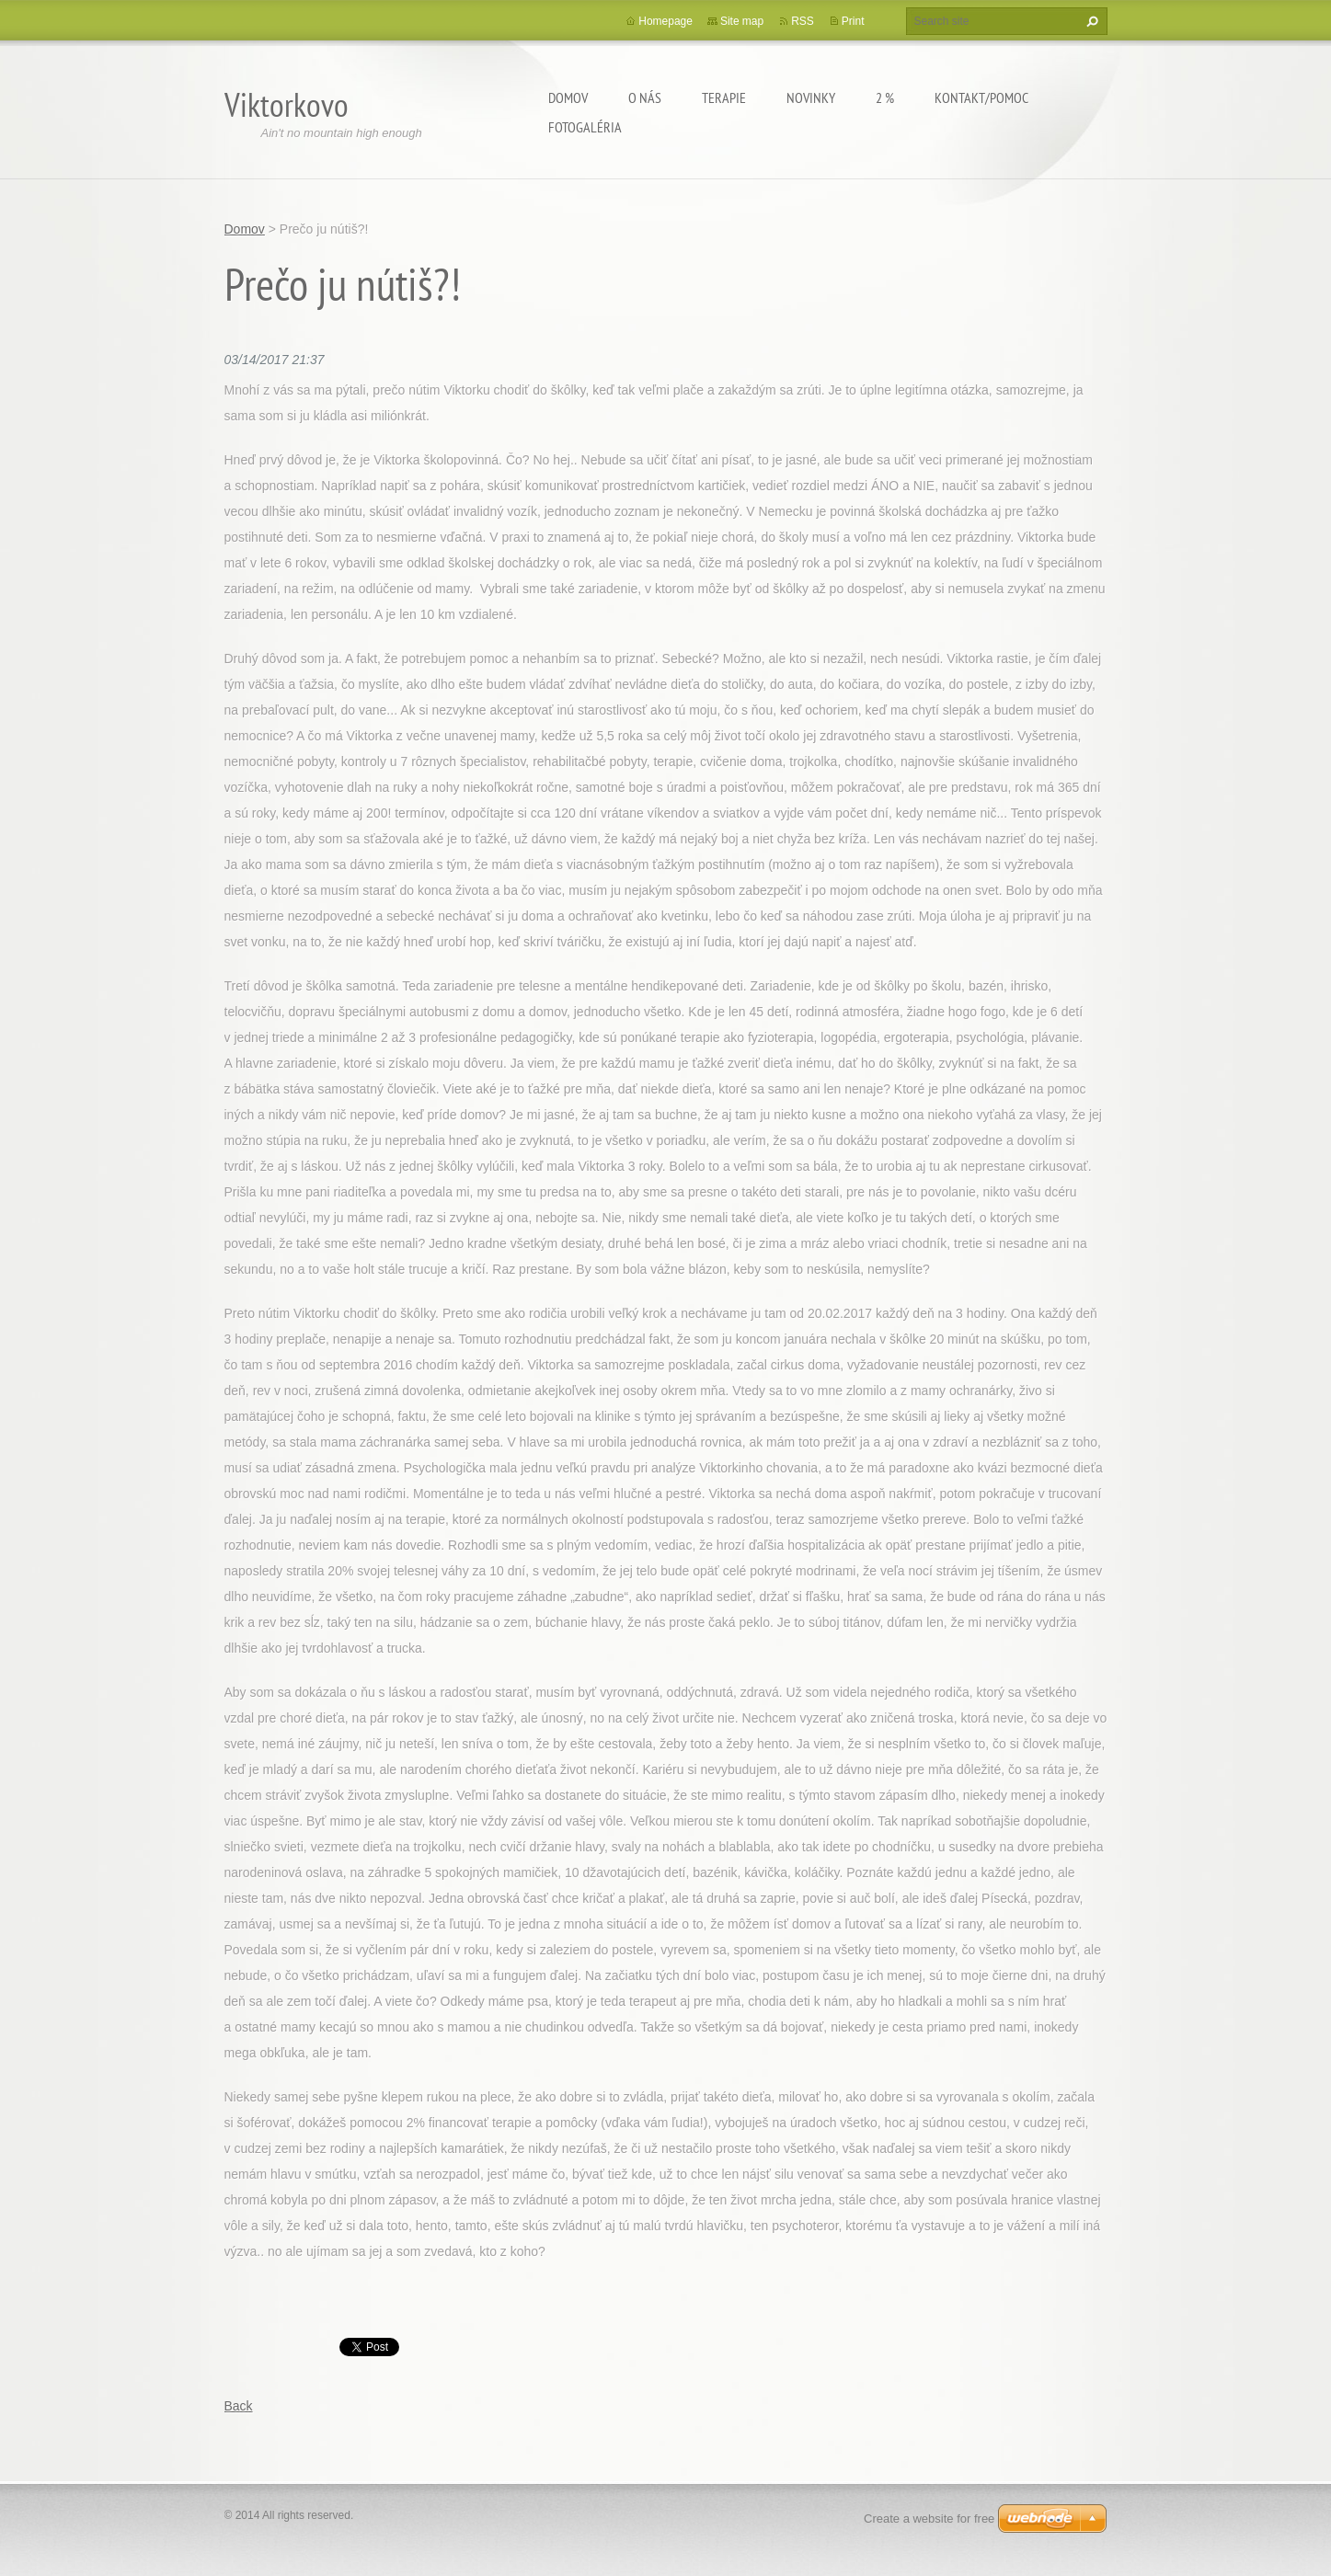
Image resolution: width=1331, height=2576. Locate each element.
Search (1090, 21)
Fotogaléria (585, 127)
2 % (885, 97)
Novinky (810, 97)
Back (238, 2406)
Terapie (724, 97)
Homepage (665, 21)
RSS (802, 21)
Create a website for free (929, 2518)
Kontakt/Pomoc (981, 97)
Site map (741, 21)
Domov (568, 97)
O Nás (644, 97)
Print (853, 21)
